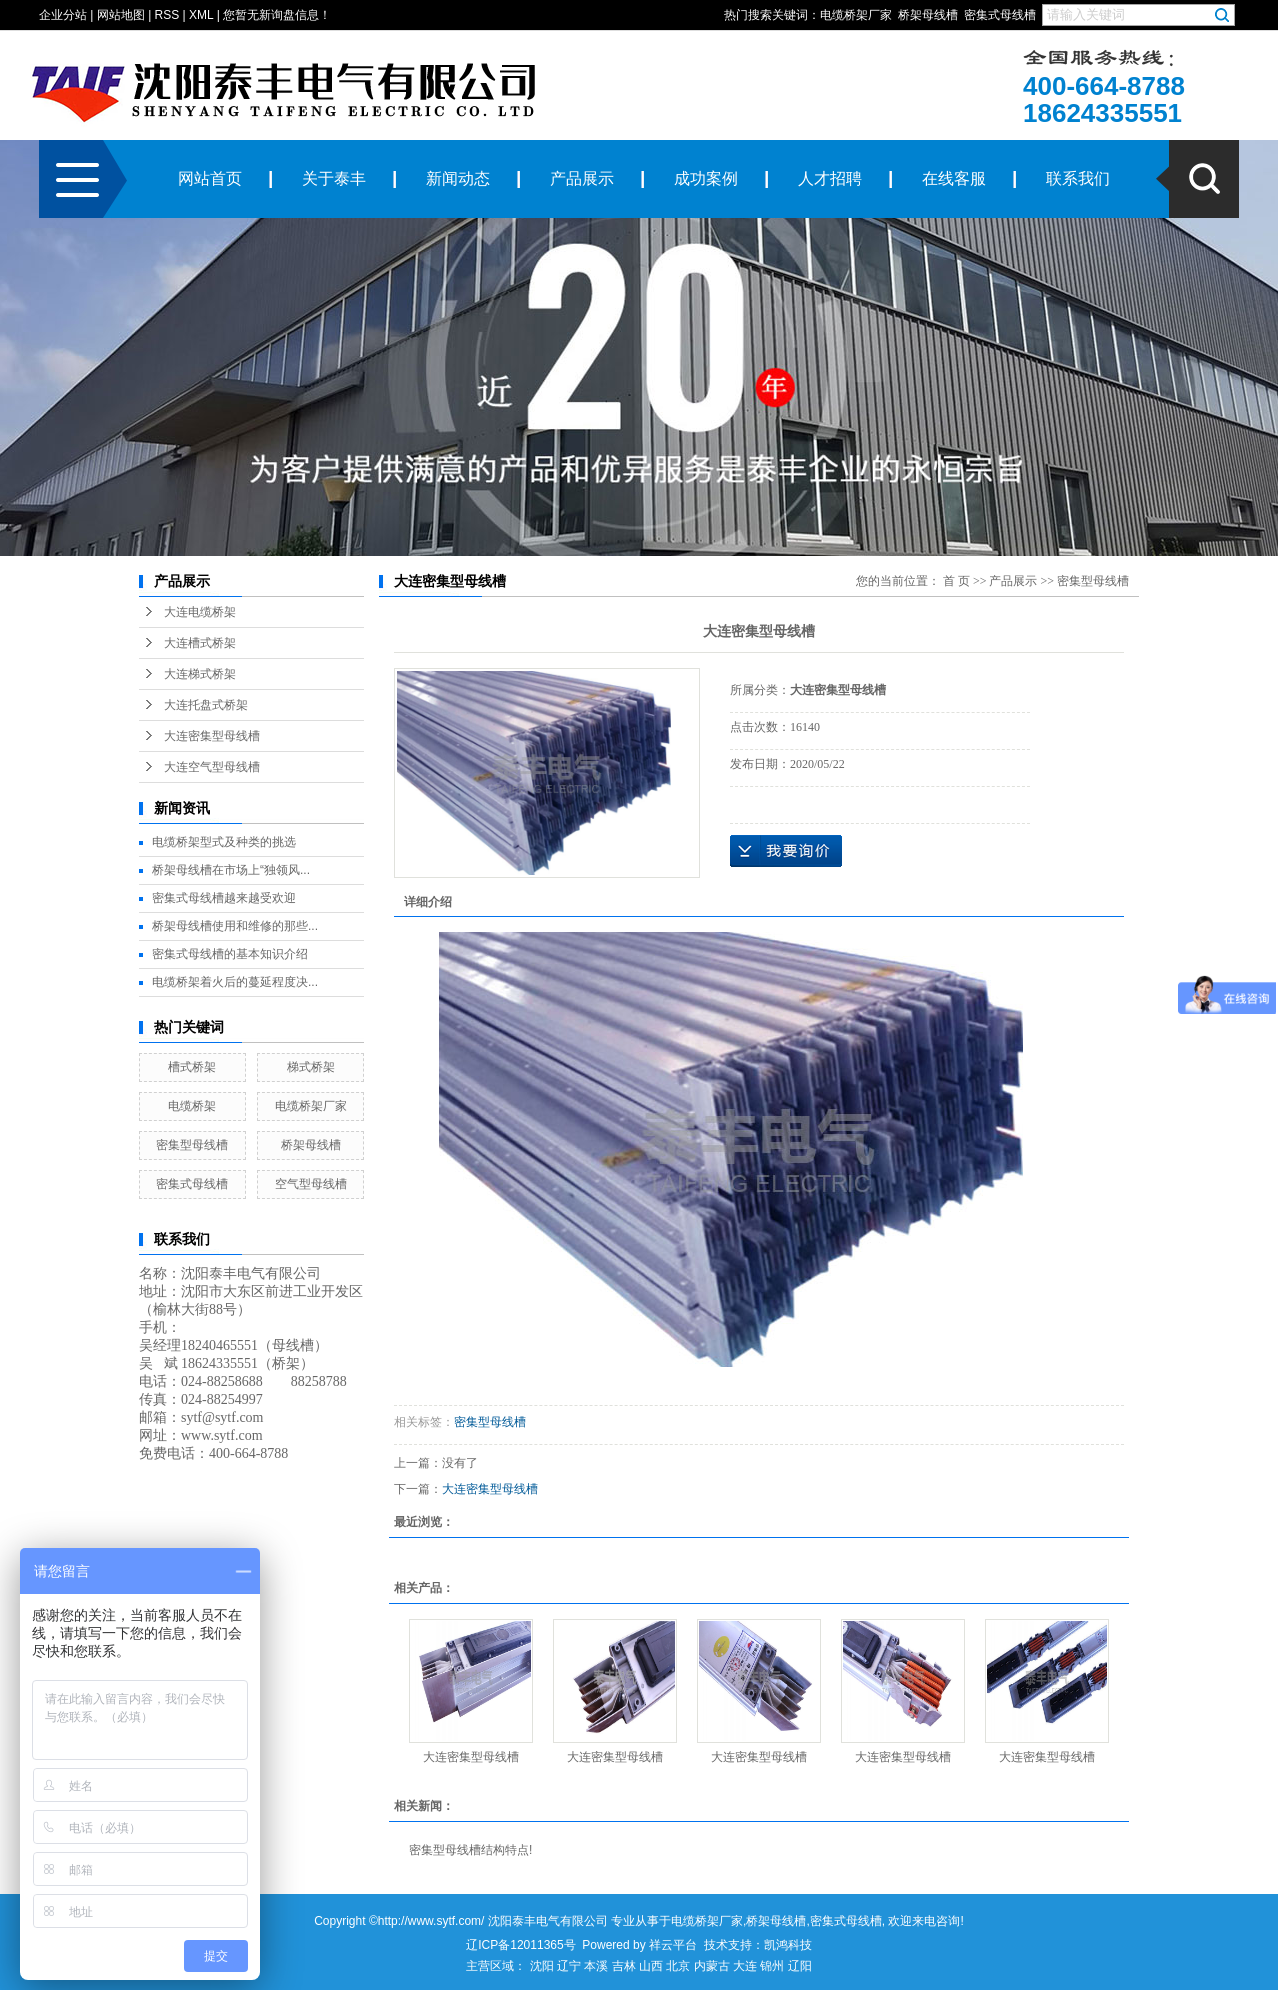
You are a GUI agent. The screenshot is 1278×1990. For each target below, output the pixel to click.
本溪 (596, 1966)
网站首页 (210, 178)
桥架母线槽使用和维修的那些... (235, 926)
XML (201, 15)
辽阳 (800, 1966)
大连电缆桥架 (200, 612)
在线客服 (954, 178)
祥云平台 (673, 1945)
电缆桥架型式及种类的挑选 (224, 842)
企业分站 (63, 15)
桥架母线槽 (928, 15)
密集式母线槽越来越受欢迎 (224, 898)
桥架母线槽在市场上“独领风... (231, 870)
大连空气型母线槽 (212, 767)
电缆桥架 (192, 1106)
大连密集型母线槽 (212, 736)
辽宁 (569, 1966)
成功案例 (706, 178)
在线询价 (786, 851)
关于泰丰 (334, 178)
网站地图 (121, 15)
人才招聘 (830, 178)
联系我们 (1078, 178)
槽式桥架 (192, 1067)
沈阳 (542, 1966)
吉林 (624, 1966)
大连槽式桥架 (200, 643)
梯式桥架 (311, 1067)
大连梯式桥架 (200, 674)
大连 (745, 1966)
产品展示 (582, 178)
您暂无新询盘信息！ (277, 15)
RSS (167, 15)
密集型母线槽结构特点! (470, 1850)
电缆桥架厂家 (856, 15)
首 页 (956, 581)
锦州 (772, 1966)
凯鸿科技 (788, 1945)
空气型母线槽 (311, 1184)
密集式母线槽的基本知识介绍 (230, 954)
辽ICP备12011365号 (520, 1945)
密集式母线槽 (1000, 15)
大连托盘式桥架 (206, 705)
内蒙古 (712, 1966)
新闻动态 (458, 178)
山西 (651, 1966)
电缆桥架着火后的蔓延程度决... (235, 982)
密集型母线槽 (192, 1145)
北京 (678, 1966)
